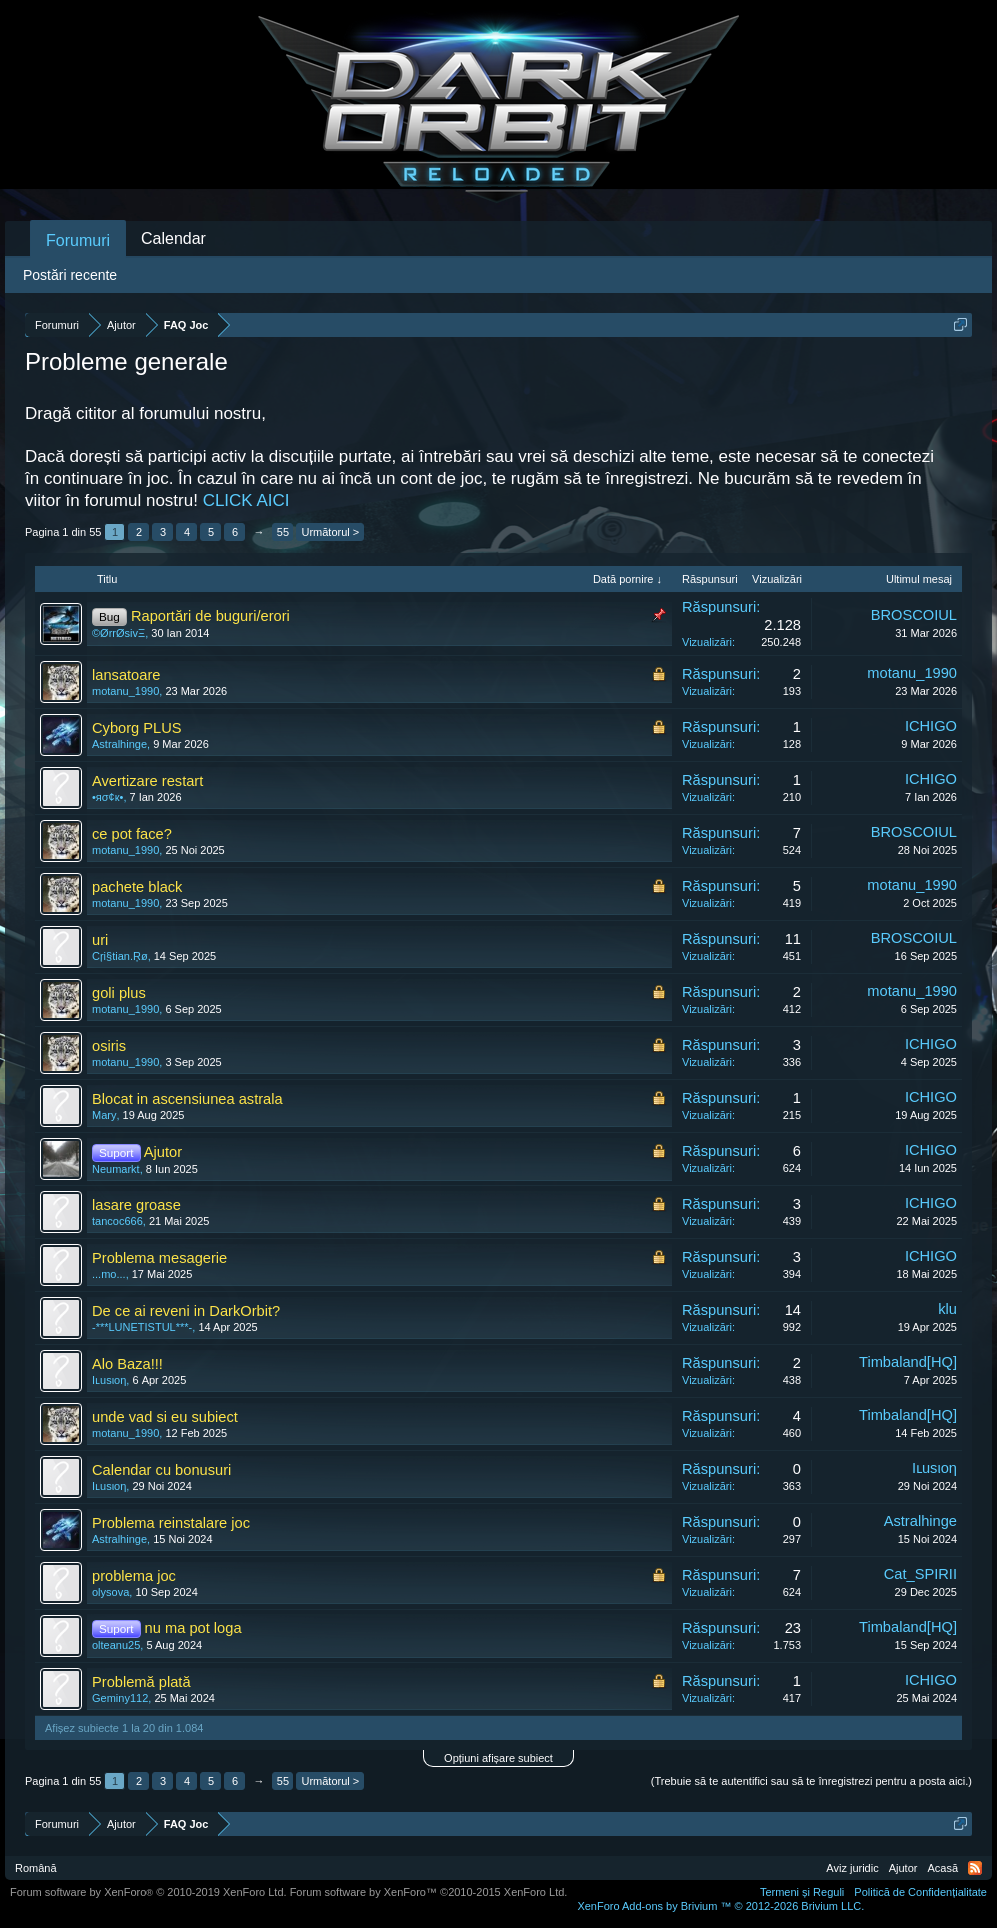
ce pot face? (132, 834)
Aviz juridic (852, 1868)
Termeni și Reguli (802, 1892)
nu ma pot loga (193, 1628)
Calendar (173, 238)
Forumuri (78, 240)
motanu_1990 (125, 691)
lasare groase (136, 1205)
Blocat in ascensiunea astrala (187, 1099)
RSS (975, 1868)
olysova (110, 1592)
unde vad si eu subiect (165, 1417)
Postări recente (70, 275)
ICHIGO (931, 726)
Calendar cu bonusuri (161, 1470)
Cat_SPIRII (920, 1574)
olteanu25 (116, 1645)
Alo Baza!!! (127, 1364)
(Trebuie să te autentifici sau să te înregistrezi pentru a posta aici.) (811, 1781)
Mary (104, 1115)
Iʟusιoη (109, 1380)
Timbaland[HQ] (908, 1362)
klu (947, 1309)
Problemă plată (141, 1682)
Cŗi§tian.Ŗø (120, 956)
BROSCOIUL (914, 615)
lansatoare (126, 675)
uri (100, 940)
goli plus (119, 993)
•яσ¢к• (107, 797)
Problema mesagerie (159, 1258)
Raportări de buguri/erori (210, 616)
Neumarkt (116, 1169)
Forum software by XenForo (148, 1892)
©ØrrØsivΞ (118, 633)
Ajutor (163, 1152)
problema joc (134, 1576)
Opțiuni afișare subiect (498, 1758)
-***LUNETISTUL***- (142, 1327)
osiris (109, 1046)
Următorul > (330, 532)
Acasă (942, 1868)
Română (36, 1868)
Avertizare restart (147, 781)
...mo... (109, 1274)
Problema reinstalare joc (171, 1523)
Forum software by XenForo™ (429, 1892)
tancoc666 (117, 1221)
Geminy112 (120, 1698)
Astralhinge (119, 744)
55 (283, 532)
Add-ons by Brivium (720, 1906)
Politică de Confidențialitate (920, 1892)
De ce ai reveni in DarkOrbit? (186, 1311)
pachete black (137, 887)
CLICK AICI (246, 500)
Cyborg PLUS (137, 728)
